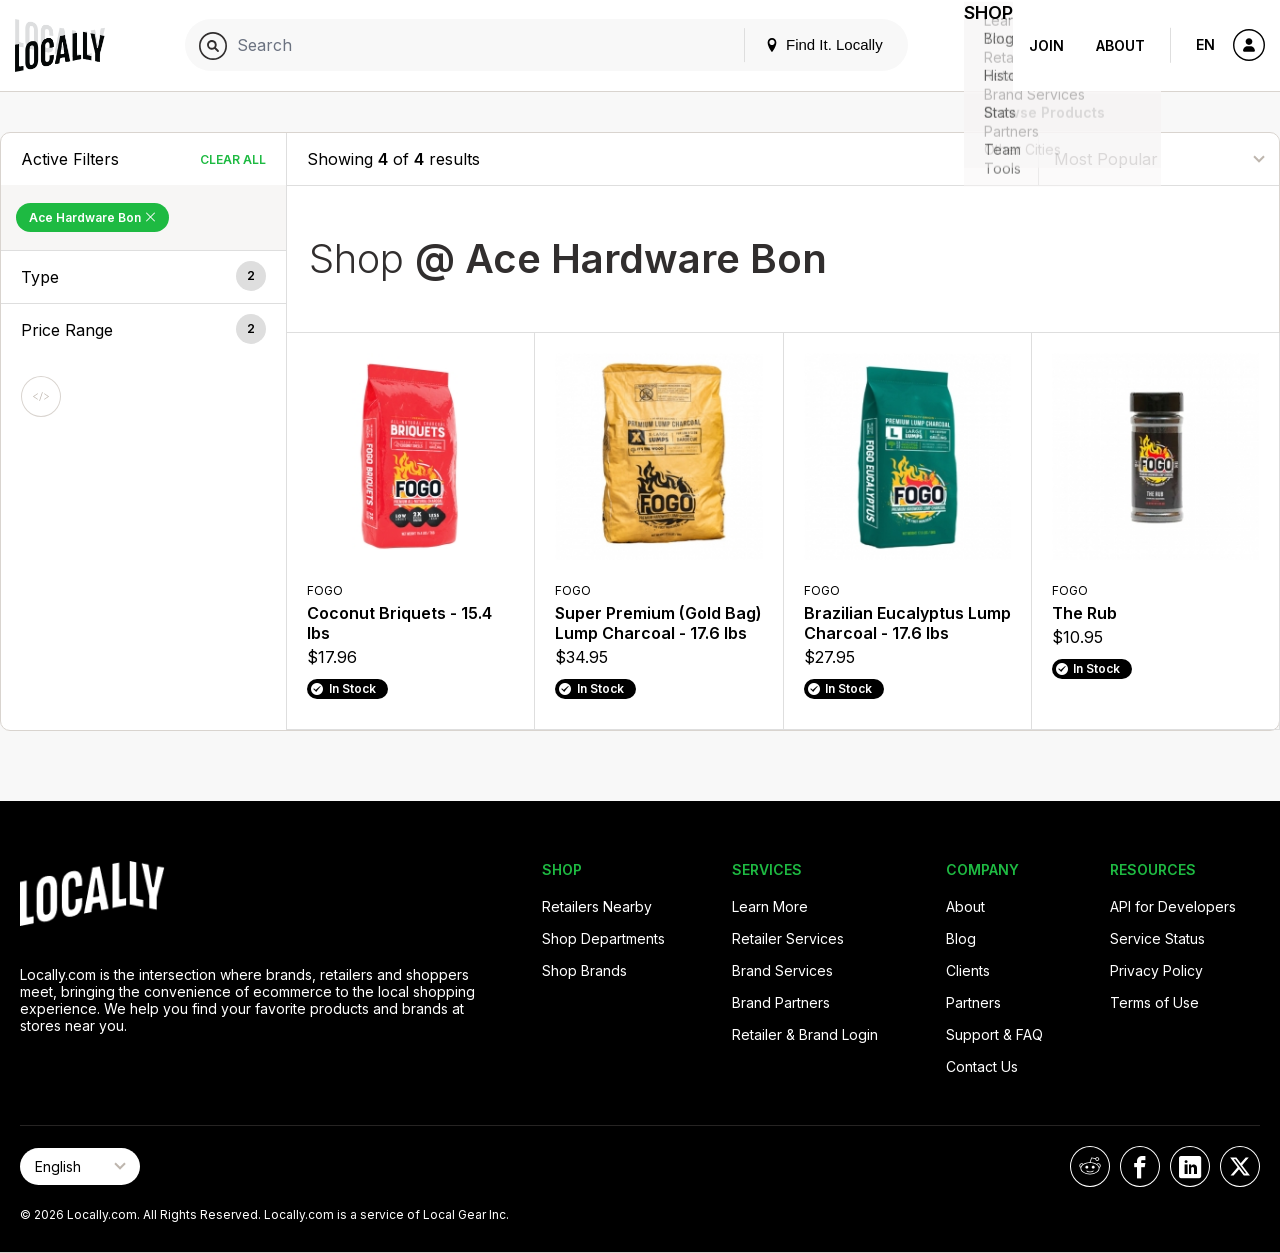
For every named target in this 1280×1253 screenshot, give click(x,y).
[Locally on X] (1240, 1166)
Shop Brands (584, 970)
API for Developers (1173, 906)
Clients (968, 970)
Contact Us (982, 1066)
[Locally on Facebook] (1140, 1166)
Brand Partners (781, 1002)
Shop (977, 45)
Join (1046, 45)
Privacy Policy (1156, 970)
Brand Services (782, 970)
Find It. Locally (801, 44)
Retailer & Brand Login (805, 1034)
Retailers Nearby (597, 906)
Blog (961, 938)
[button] (143, 277)
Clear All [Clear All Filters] (233, 159)
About (1120, 45)
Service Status (1157, 938)
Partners (973, 1002)
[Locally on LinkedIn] (1190, 1166)
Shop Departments (603, 938)
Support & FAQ (994, 1034)
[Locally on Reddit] (1090, 1166)
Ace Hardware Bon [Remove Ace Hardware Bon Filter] (92, 217)
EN (1205, 44)
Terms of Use (1154, 1002)
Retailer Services (788, 938)
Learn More (770, 906)
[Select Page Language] (80, 1166)
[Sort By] (1159, 158)
